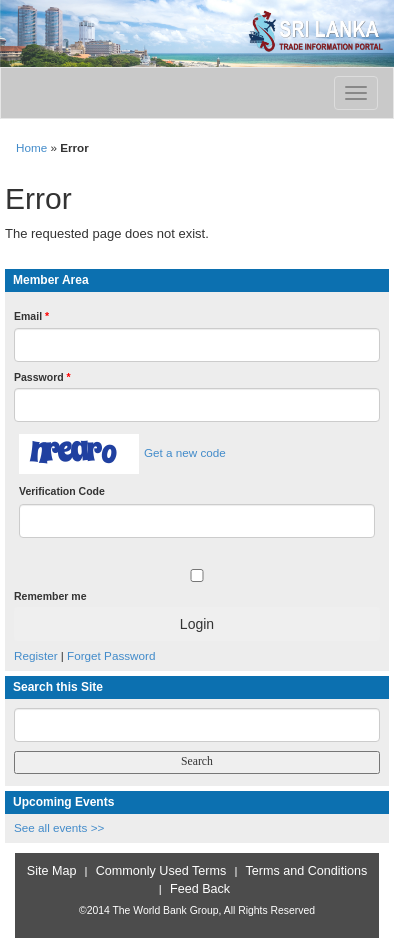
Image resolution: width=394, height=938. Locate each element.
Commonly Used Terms (161, 871)
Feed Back (200, 889)
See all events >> (59, 827)
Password (42, 377)
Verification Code (62, 491)
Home (31, 147)
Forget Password (111, 655)
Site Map (52, 871)
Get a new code (185, 452)
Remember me (50, 596)
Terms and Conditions (307, 871)
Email (31, 316)
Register (36, 655)
